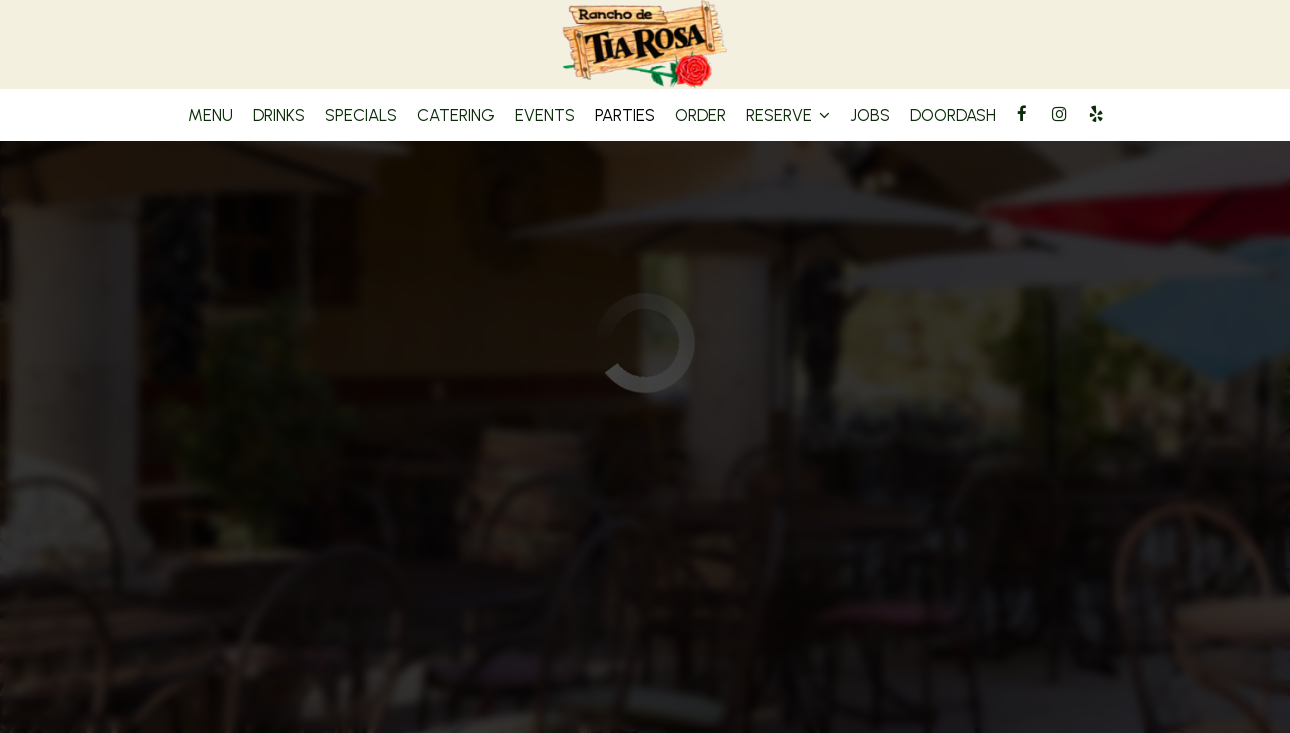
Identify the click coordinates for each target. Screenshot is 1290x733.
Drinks (279, 115)
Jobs (870, 115)
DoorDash (953, 115)
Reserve (788, 115)
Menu (210, 115)
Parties (625, 115)
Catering (456, 115)
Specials (361, 115)
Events (545, 115)
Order (700, 115)
